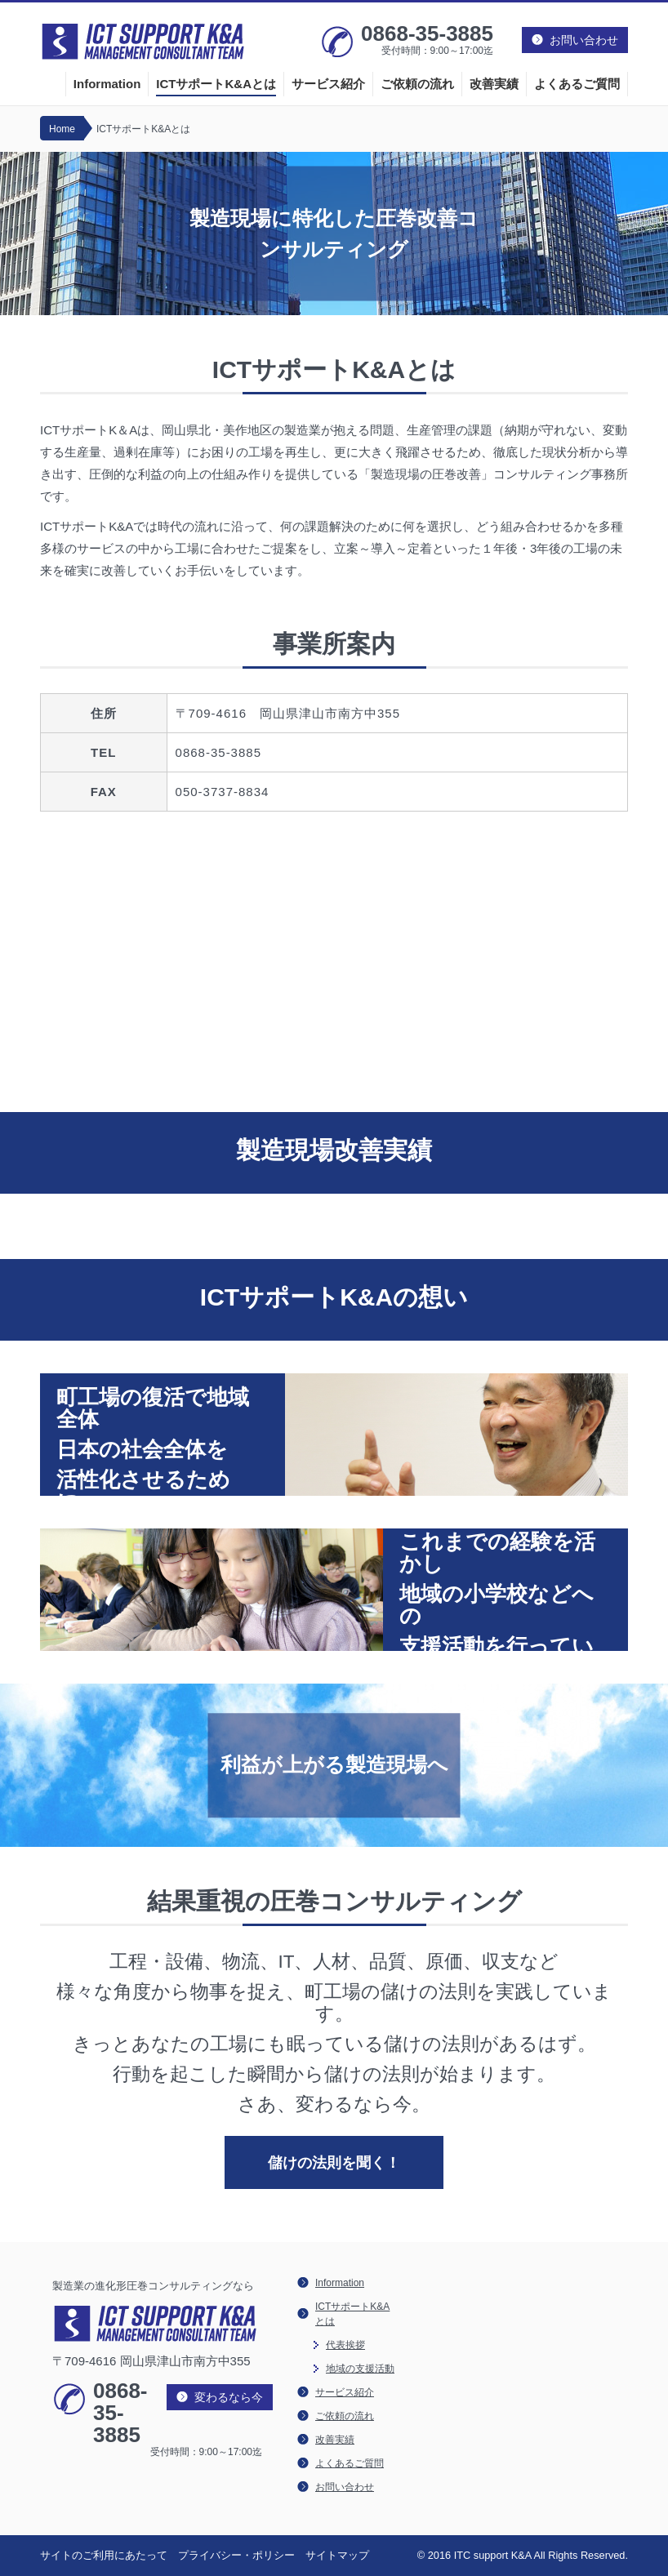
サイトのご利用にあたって (103, 2555)
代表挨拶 (345, 2345)
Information (107, 84)
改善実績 (494, 84)
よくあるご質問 (577, 84)
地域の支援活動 (360, 2368)
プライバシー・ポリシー (236, 2555)
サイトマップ (337, 2555)
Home (62, 129)
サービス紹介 (328, 84)
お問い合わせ (344, 2487)
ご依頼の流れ (417, 84)
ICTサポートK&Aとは (216, 84)
